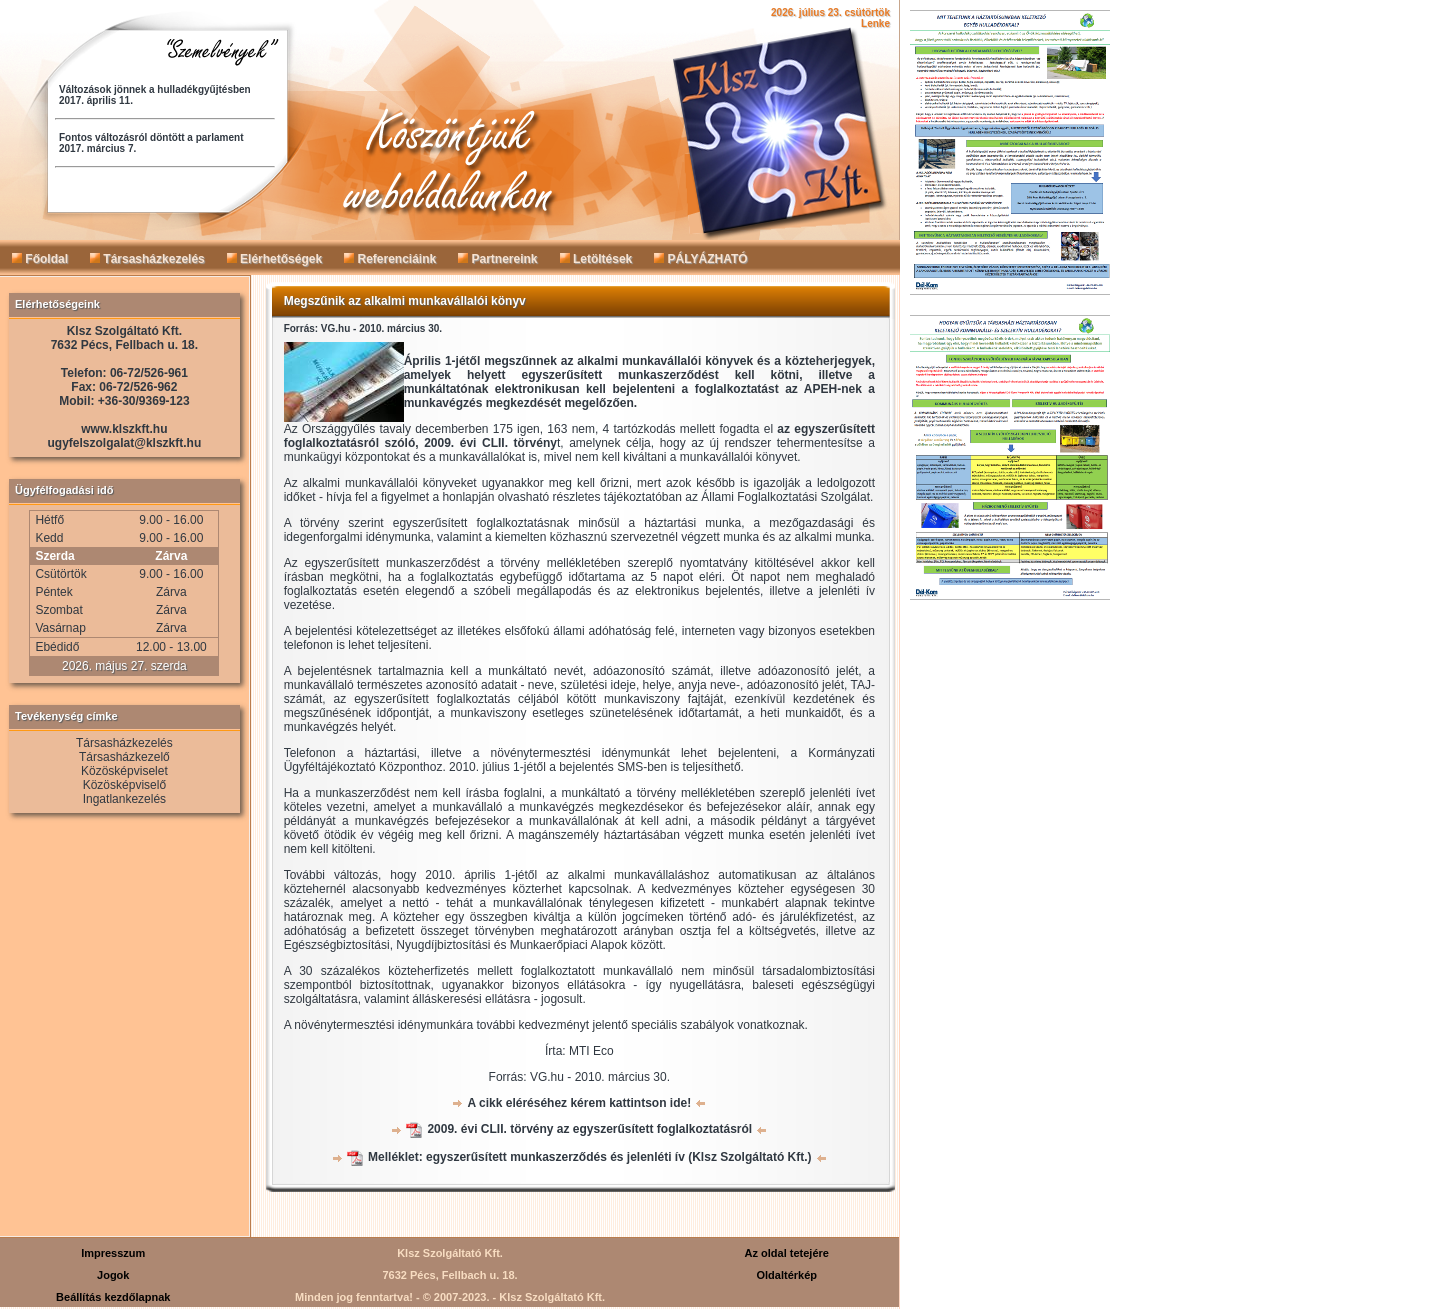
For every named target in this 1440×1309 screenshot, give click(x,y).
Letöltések (596, 259)
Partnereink (497, 259)
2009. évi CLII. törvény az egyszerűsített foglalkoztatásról (589, 1129)
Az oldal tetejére (787, 1253)
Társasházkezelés (147, 259)
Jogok (113, 1275)
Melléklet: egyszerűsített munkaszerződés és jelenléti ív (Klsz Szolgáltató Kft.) (589, 1157)
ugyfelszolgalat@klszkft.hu (125, 443)
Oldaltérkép (786, 1275)
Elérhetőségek (274, 259)
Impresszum (113, 1253)
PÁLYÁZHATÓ (700, 259)
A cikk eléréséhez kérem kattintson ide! (579, 1103)
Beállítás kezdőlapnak (113, 1297)
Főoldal (40, 259)
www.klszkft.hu (124, 429)
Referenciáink (390, 259)
